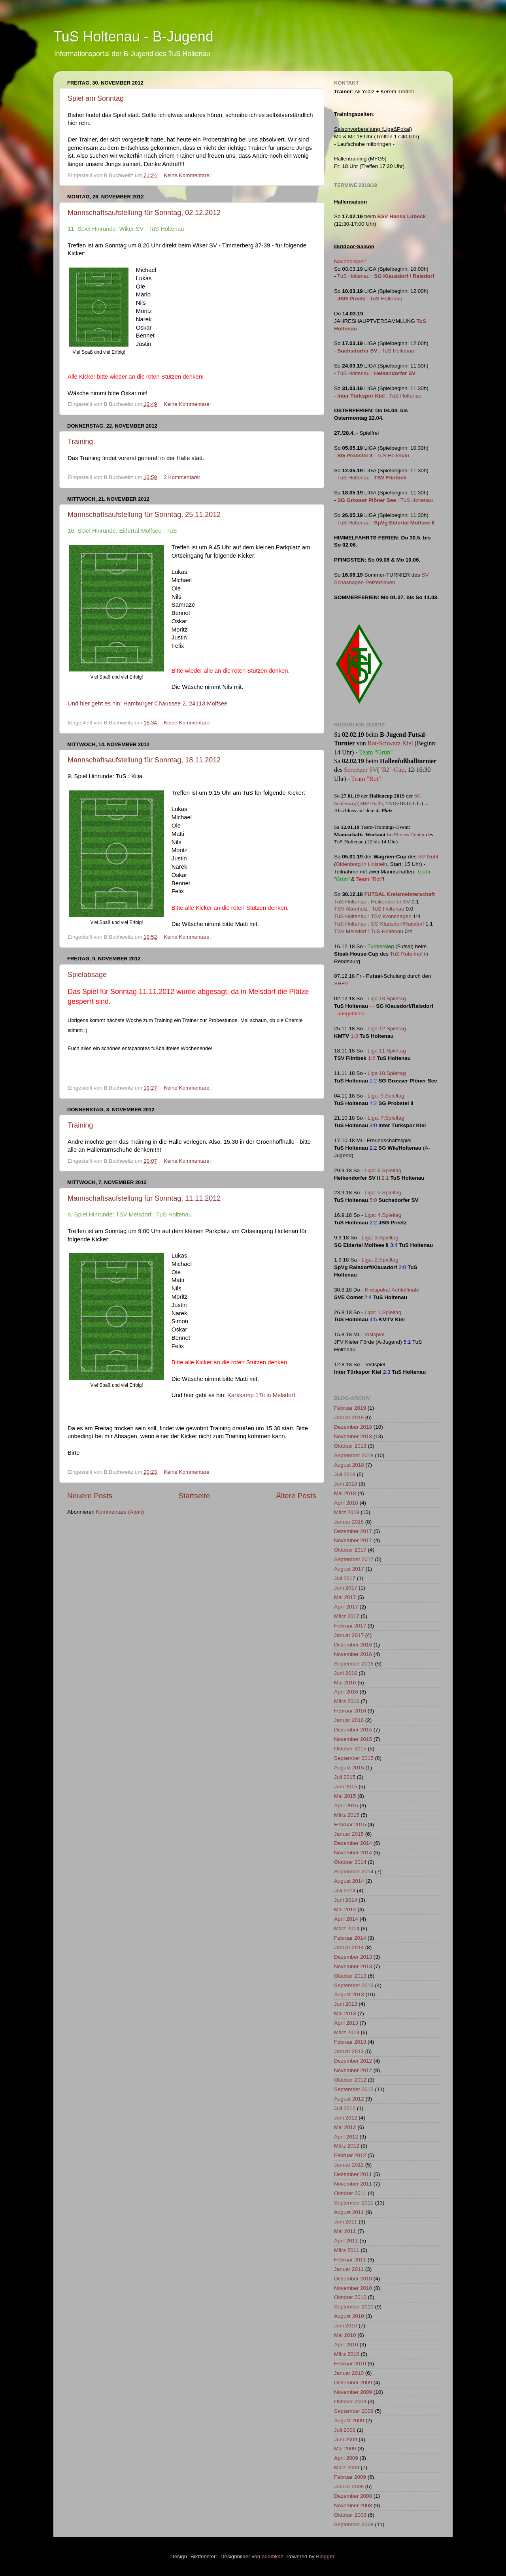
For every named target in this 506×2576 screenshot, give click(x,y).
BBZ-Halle (371, 803)
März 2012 (346, 2146)
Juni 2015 (345, 1787)
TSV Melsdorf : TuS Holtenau (368, 931)
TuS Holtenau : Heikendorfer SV (372, 902)
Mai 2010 (345, 2335)
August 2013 (349, 1994)
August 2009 (349, 2420)
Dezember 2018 (353, 1427)
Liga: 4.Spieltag (382, 1215)
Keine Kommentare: (188, 175)
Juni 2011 (345, 2222)
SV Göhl (428, 857)
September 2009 (354, 2411)
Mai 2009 (345, 2449)
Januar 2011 (349, 2269)
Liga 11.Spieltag (387, 1051)
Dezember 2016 (353, 1645)
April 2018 (346, 1503)
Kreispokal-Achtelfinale (392, 1290)
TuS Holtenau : (385, 276)
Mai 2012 (345, 2127)
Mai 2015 (345, 1796)
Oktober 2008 (350, 2515)
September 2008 (354, 2524)
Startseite (194, 1496)
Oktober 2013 (350, 1976)
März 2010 (346, 2354)
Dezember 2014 (353, 1843)
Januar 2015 (349, 1834)
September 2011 (354, 2203)
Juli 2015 (344, 1777)
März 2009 (346, 2467)
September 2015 (354, 1758)
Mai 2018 (345, 1493)
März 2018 (346, 1512)
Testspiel (374, 1334)
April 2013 (346, 2023)
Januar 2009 (349, 2486)
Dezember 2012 (353, 2061)
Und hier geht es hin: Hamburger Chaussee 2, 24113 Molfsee (147, 703)
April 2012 (346, 2137)
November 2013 (353, 1966)
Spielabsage (87, 975)
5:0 (373, 1200)
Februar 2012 (350, 2155)
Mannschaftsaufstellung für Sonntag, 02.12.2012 (144, 213)
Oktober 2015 (350, 1749)
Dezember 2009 (353, 2383)
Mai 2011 (345, 2231)
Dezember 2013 (353, 1957)
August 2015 (349, 1768)
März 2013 (346, 2032)
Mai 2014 (345, 1909)
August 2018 (349, 1465)
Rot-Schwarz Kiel (390, 743)
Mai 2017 (345, 1597)
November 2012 (353, 2070)
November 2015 (353, 1739)
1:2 (372, 1058)
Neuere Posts (89, 1496)
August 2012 (349, 2099)
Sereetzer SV (360, 769)
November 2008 (353, 2505)
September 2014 (354, 1871)
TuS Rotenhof (406, 954)
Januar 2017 (349, 1635)
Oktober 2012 (350, 2080)
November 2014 (353, 1853)
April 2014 (346, 1919)
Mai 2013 (345, 2013)
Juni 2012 (345, 2118)
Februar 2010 (350, 2364)
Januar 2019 (349, 1417)
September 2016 (354, 1664)
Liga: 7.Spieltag (386, 1118)
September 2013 (354, 1985)
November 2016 (353, 1654)
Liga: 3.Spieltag (380, 1238)
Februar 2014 (350, 1938)
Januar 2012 (349, 2165)
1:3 (354, 1036)
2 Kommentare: (183, 477)
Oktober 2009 (350, 2401)
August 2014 (349, 1881)
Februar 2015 (350, 1824)
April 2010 (346, 2345)
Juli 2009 (344, 2430)
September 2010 (354, 2307)
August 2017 (349, 1569)
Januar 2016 (349, 1720)
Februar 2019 (350, 1408)
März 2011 (346, 2250)
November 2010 (353, 2288)
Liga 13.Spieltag (387, 998)
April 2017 (346, 1607)
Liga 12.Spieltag (387, 1029)
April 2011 (346, 2241)
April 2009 (346, 2458)
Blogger (325, 2556)
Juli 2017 (344, 1578)
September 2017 (354, 1559)
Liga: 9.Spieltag (386, 1096)
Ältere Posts (296, 1496)
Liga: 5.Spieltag (382, 1193)
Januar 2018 (349, 1522)
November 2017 (353, 1540)
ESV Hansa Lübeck (402, 216)
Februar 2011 (350, 2260)
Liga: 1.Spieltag (382, 1312)
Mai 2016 (345, 1683)
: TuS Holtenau (369, 299)
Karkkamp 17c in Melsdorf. (262, 1395)
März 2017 (346, 1616)
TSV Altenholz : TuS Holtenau (369, 909)
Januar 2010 (349, 2373)
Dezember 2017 (353, 1531)
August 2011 (349, 2212)
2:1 (385, 1178)
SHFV (341, 983)
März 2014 (346, 1928)
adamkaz (272, 2556)
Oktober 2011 (350, 2193)
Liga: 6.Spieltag (382, 1170)
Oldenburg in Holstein (361, 864)
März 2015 (346, 1815)
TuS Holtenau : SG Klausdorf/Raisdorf (379, 924)
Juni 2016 (345, 1673)
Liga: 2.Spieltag (380, 1260)
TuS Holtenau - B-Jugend (133, 36)
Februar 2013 (350, 2042)
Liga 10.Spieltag (387, 1073)
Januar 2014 (349, 1947)
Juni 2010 (345, 2326)
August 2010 (349, 2316)
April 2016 (346, 1692)
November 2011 (353, 2184)
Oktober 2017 (350, 1550)
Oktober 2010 (350, 2297)
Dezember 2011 (353, 2174)
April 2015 (346, 1805)
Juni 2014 (345, 1900)
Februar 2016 (350, 1711)
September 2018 (354, 1455)
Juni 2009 (345, 2439)
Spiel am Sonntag (96, 98)
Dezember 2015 (353, 1730)
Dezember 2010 (353, 2279)
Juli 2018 (344, 1474)
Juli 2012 (344, 2108)
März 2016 (346, 1701)
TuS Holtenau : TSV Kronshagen (373, 916)
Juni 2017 (345, 1588)
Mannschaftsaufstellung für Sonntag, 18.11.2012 (144, 760)
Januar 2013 (349, 2051)
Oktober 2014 (350, 1862)
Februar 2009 (350, 2477)
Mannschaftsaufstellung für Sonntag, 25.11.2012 (144, 515)
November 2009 (353, 2392)
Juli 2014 (344, 1890)
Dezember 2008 (353, 2496)
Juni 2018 (345, 1484)
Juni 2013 (345, 2004)
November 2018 (353, 1436)
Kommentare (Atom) (120, 1512)
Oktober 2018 (350, 1446)
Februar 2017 (350, 1626)
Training (80, 441)
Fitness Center (409, 834)
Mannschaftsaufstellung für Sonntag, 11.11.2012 (144, 1198)
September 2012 (354, 2089)
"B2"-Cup (392, 769)
